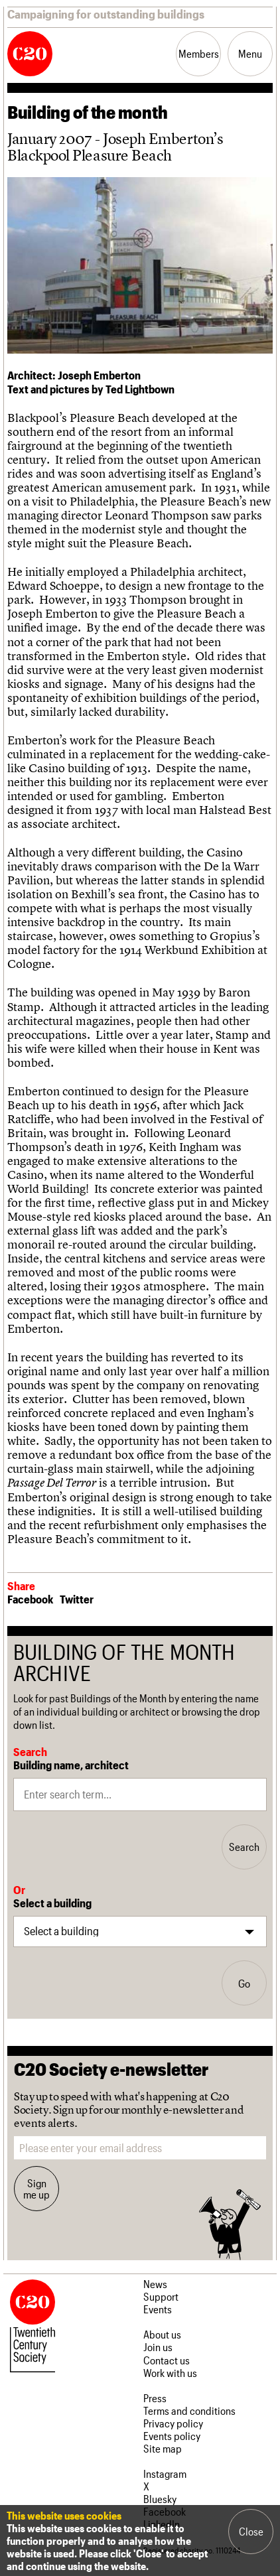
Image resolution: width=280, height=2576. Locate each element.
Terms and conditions (189, 2410)
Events (157, 2309)
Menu (250, 53)
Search (244, 1846)
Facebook (30, 1598)
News (155, 2283)
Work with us (170, 2372)
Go (244, 1983)
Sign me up (36, 2189)
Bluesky (159, 2498)
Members (198, 53)
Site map (162, 2448)
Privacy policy (173, 2423)
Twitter (77, 1598)
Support (160, 2296)
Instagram (164, 2473)
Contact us (166, 2360)
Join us (158, 2346)
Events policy (171, 2435)
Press (155, 2398)
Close (251, 2531)
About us (162, 2334)
